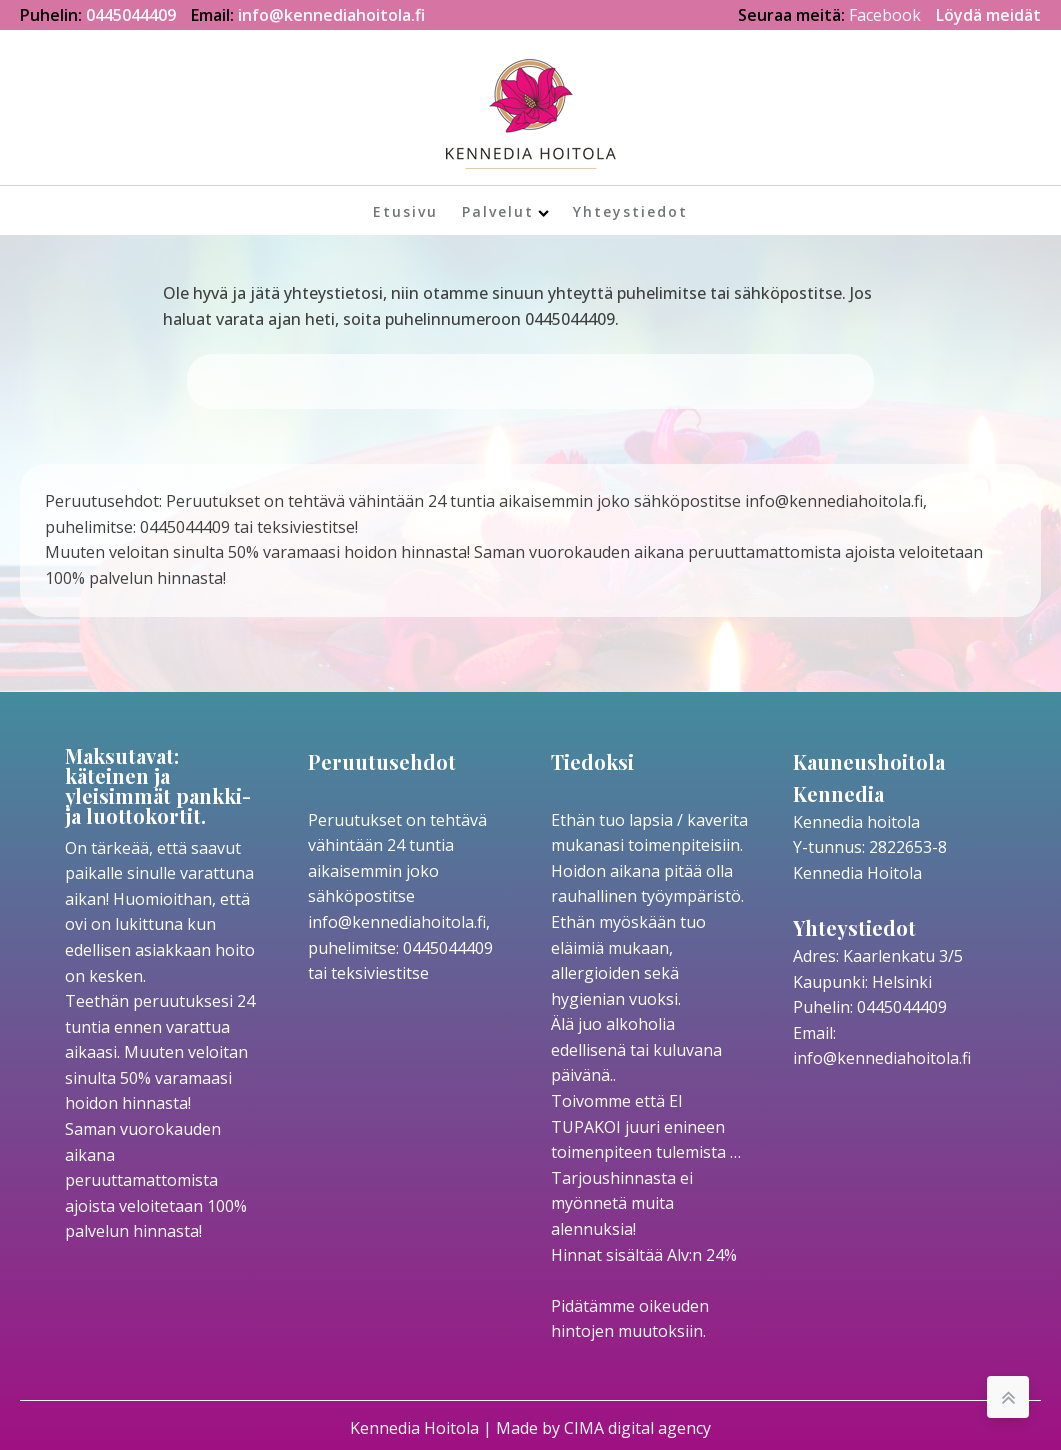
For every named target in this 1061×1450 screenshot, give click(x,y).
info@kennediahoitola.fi (331, 15)
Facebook (885, 15)
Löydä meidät (988, 15)
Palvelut (505, 211)
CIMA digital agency (637, 1428)
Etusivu (405, 211)
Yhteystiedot (630, 211)
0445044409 (131, 15)
